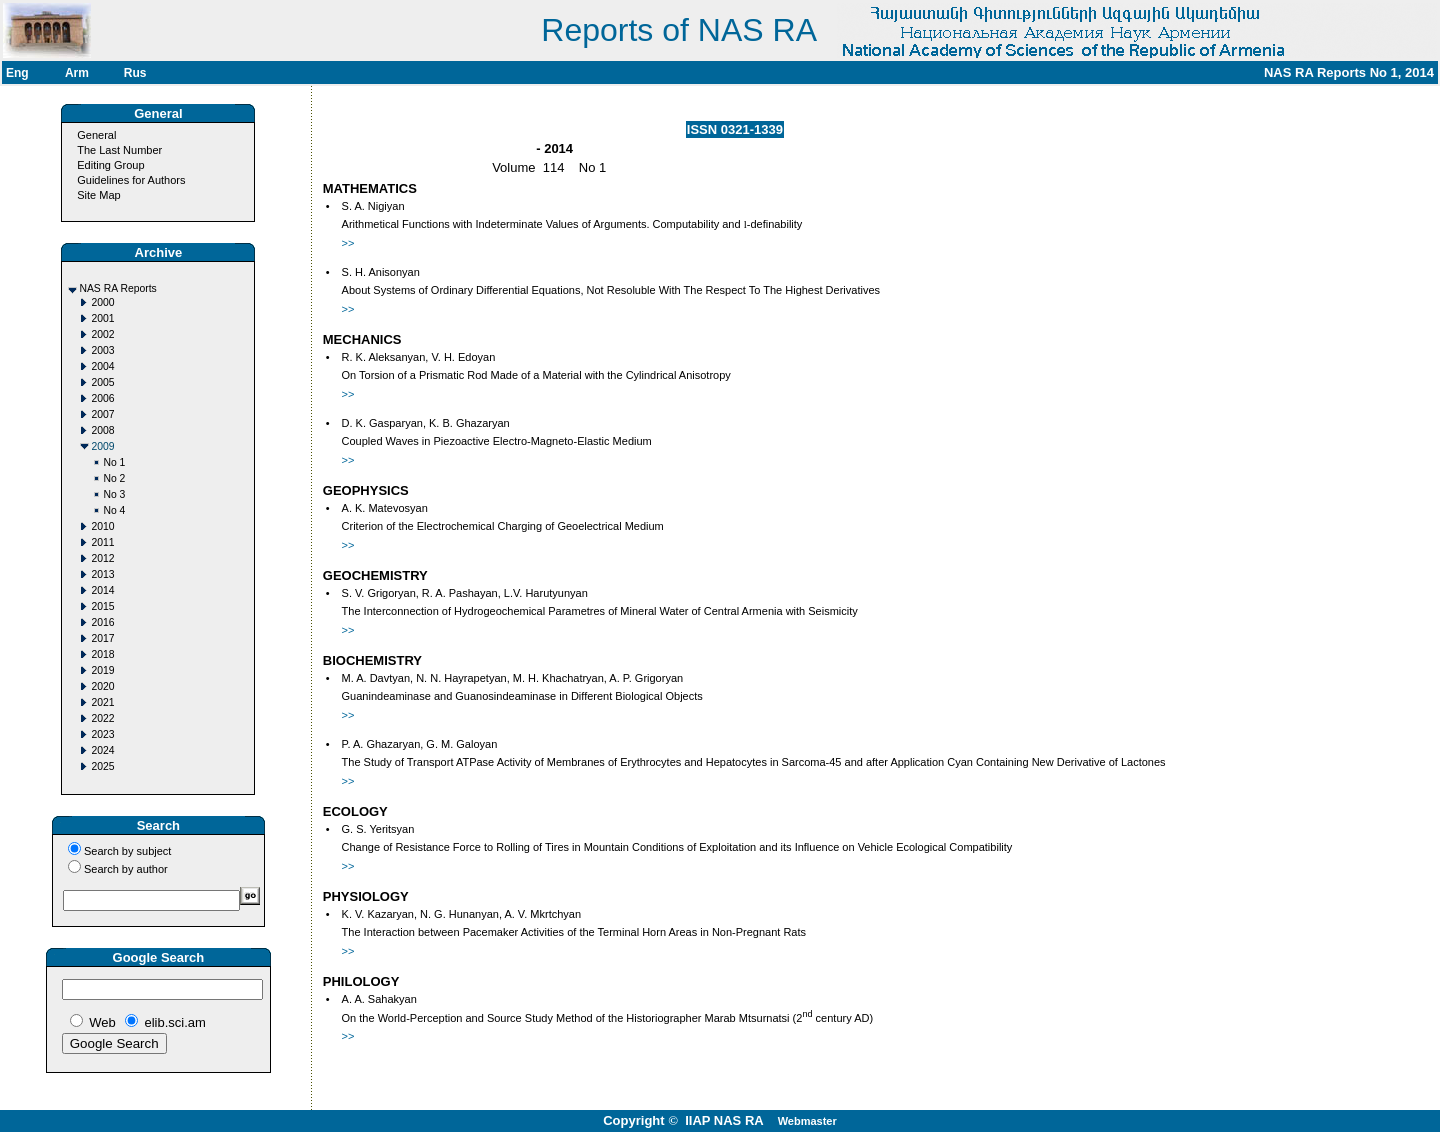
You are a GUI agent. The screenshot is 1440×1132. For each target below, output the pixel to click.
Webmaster (807, 1121)
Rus (135, 73)
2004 (102, 366)
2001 (102, 318)
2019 (102, 670)
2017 (102, 638)
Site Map (98, 195)
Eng (17, 73)
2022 (102, 718)
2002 (102, 334)
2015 (102, 606)
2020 (102, 686)
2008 (102, 430)
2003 (102, 350)
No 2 (114, 478)
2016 (102, 622)
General (96, 135)
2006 (102, 398)
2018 (102, 654)
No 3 (114, 494)
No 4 (114, 510)
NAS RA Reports (117, 288)
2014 (102, 590)
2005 (102, 382)
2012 (102, 558)
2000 (102, 302)
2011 (102, 542)
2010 (102, 526)
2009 (102, 446)
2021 (102, 702)
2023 (102, 734)
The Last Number (119, 150)
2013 (102, 574)
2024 (102, 750)
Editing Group (110, 165)
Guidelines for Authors (131, 180)
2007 (102, 414)
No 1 (114, 462)
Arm (77, 73)
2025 (102, 766)
